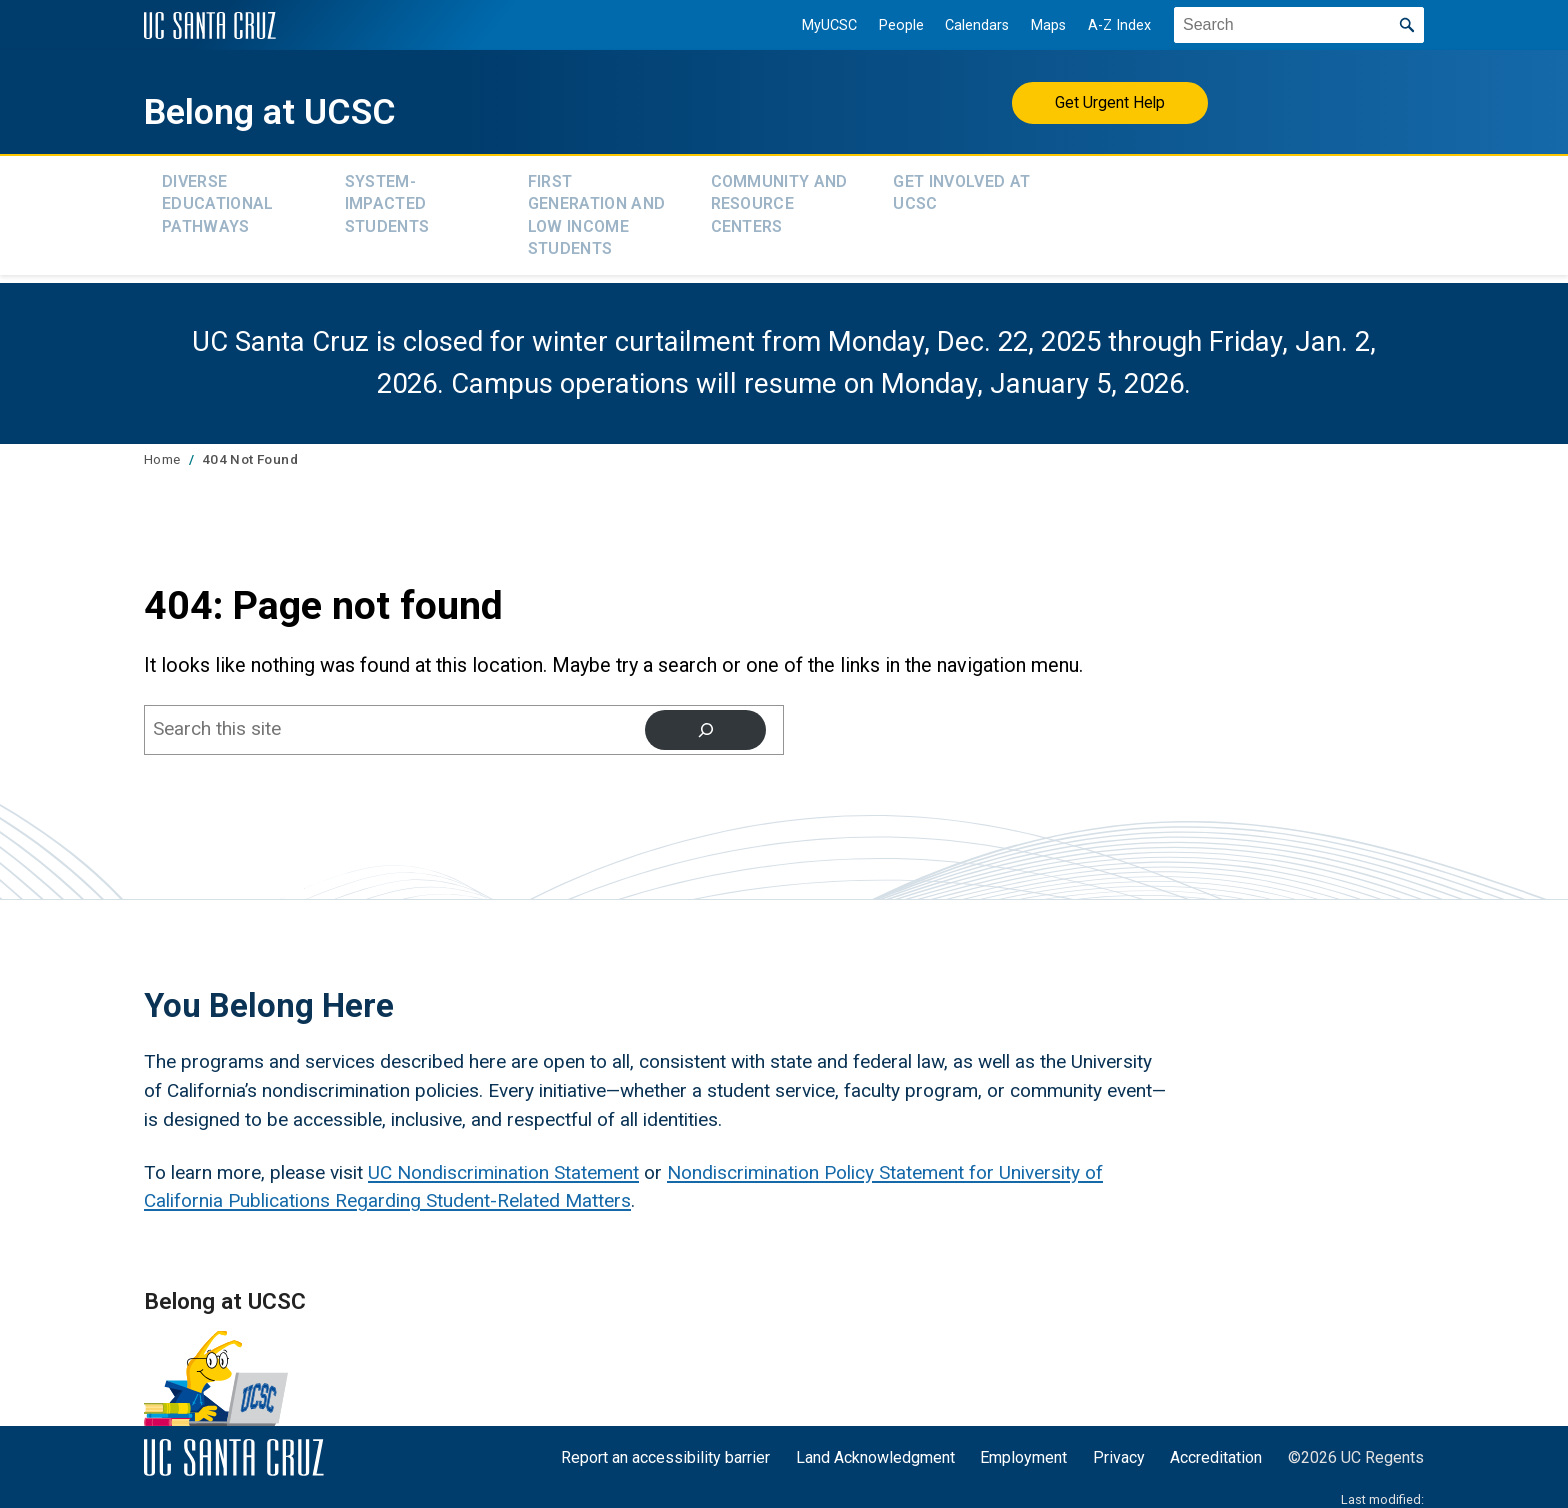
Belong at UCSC (311, 108)
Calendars (966, 25)
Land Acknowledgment (875, 1443)
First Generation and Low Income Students (596, 207)
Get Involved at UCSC (961, 187)
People (890, 25)
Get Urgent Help (1110, 102)
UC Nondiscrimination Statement (503, 1158)
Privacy (1119, 1443)
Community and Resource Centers (779, 197)
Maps (1037, 25)
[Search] (705, 715)
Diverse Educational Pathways (218, 197)
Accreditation (1216, 1443)
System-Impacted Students (387, 197)
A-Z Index (1108, 25)
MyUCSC (818, 25)
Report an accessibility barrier (665, 1443)
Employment (1023, 1443)
